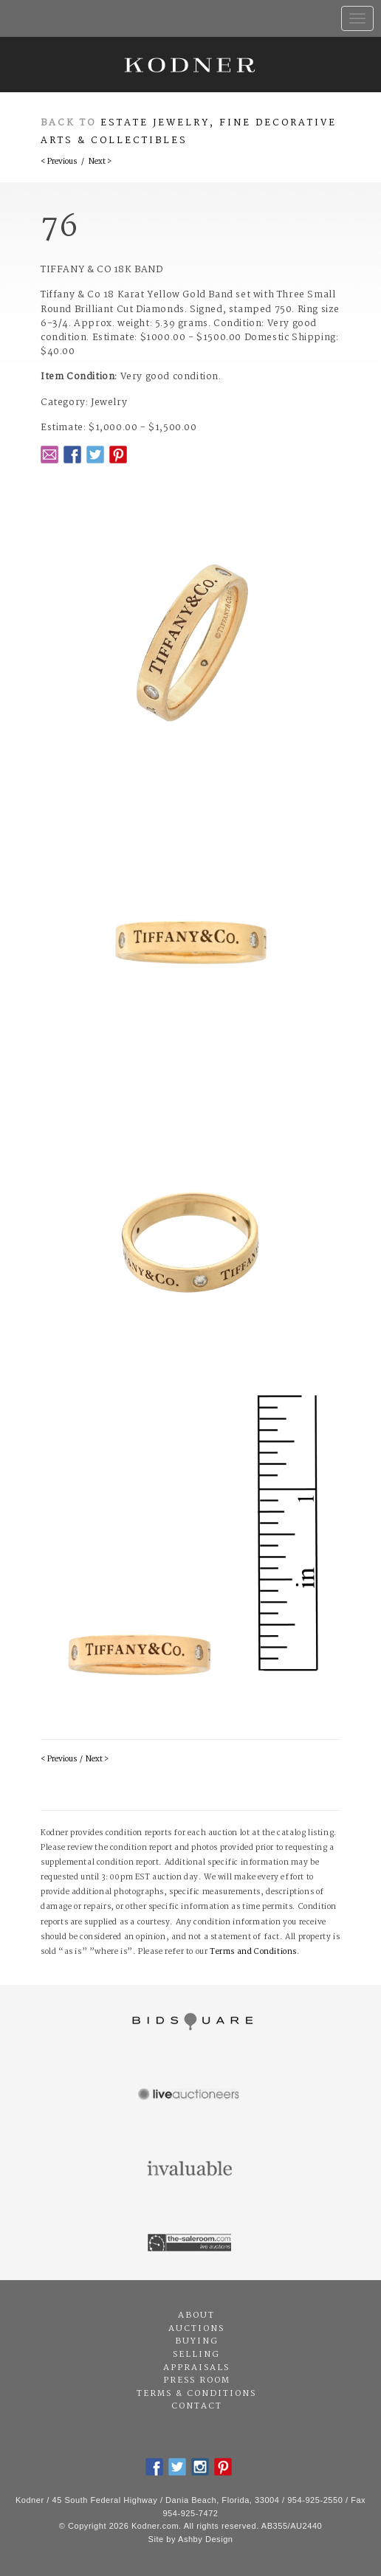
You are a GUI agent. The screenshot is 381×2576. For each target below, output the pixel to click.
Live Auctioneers (190, 2096)
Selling (196, 2354)
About (196, 2315)
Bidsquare (190, 2022)
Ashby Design (205, 2539)
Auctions (196, 2328)
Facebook (72, 454)
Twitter (95, 454)
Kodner (190, 64)
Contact (196, 2406)
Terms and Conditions (253, 1952)
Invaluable (190, 2169)
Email (49, 454)
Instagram (200, 2467)
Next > (100, 162)
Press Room (196, 2380)
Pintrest (118, 454)
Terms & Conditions (196, 2393)
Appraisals (196, 2368)
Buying (197, 2341)
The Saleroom (190, 2243)
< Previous (59, 162)
